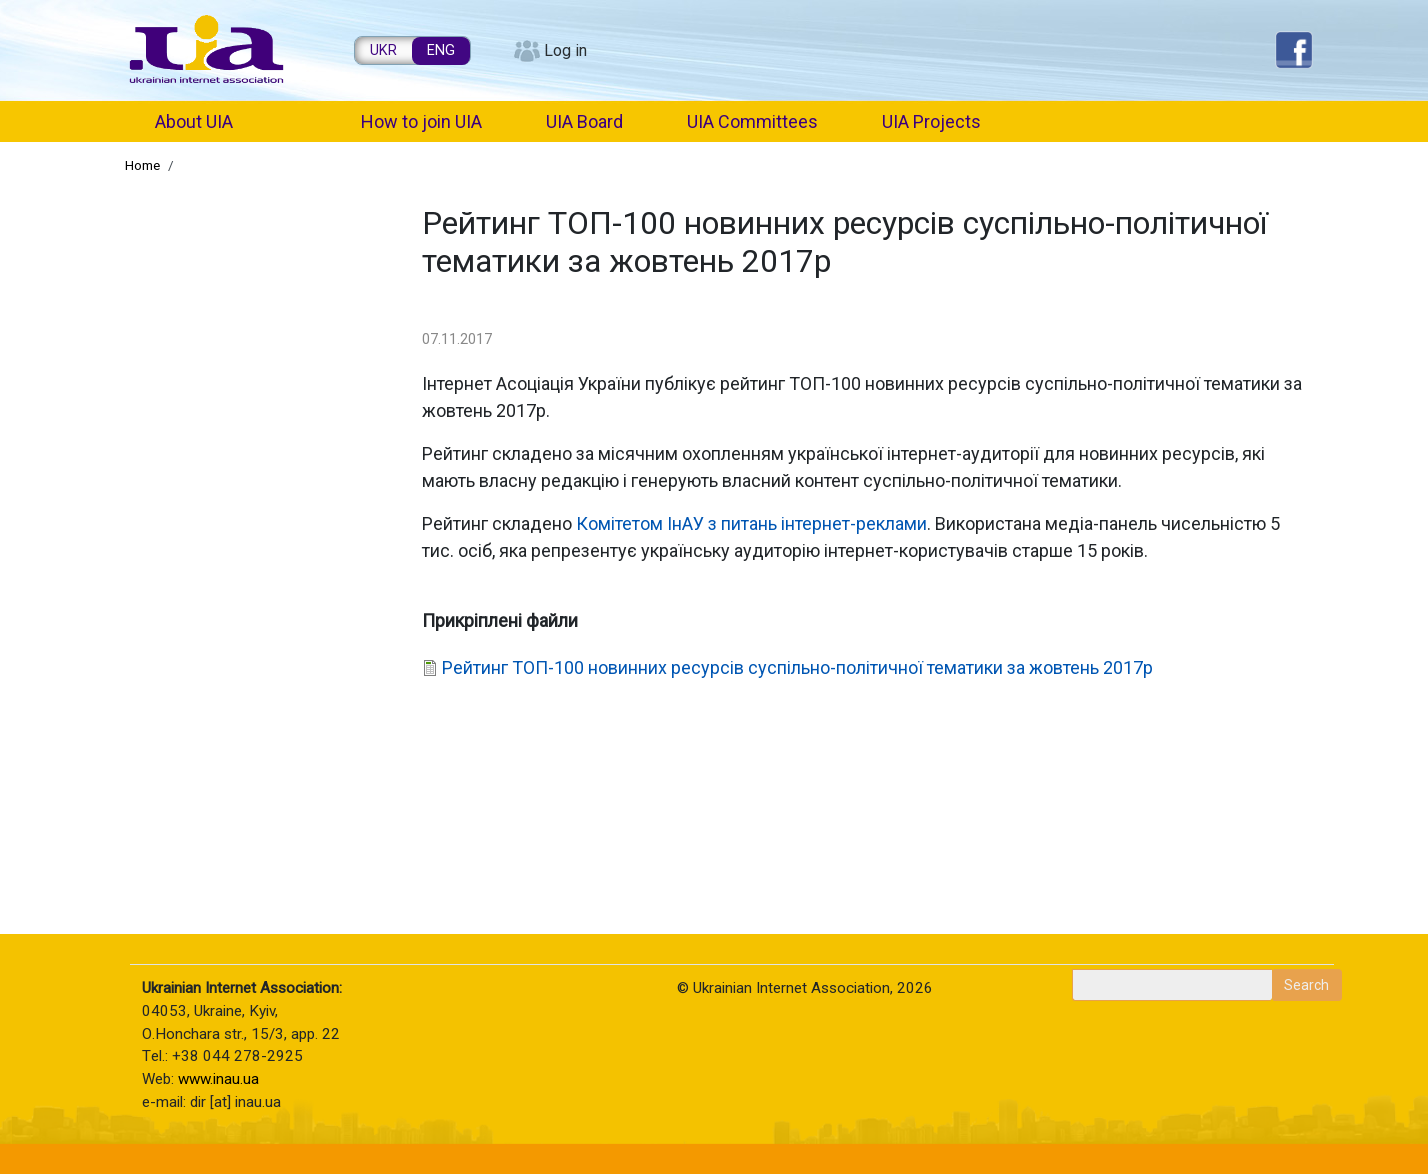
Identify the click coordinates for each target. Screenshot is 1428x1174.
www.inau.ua (218, 1079)
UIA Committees (752, 121)
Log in (565, 50)
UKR (383, 50)
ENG (441, 50)
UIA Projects (931, 121)
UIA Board (584, 121)
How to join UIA (421, 121)
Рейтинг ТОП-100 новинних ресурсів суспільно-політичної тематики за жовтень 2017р (797, 667)
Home (142, 165)
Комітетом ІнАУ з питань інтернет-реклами (751, 523)
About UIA (194, 121)
